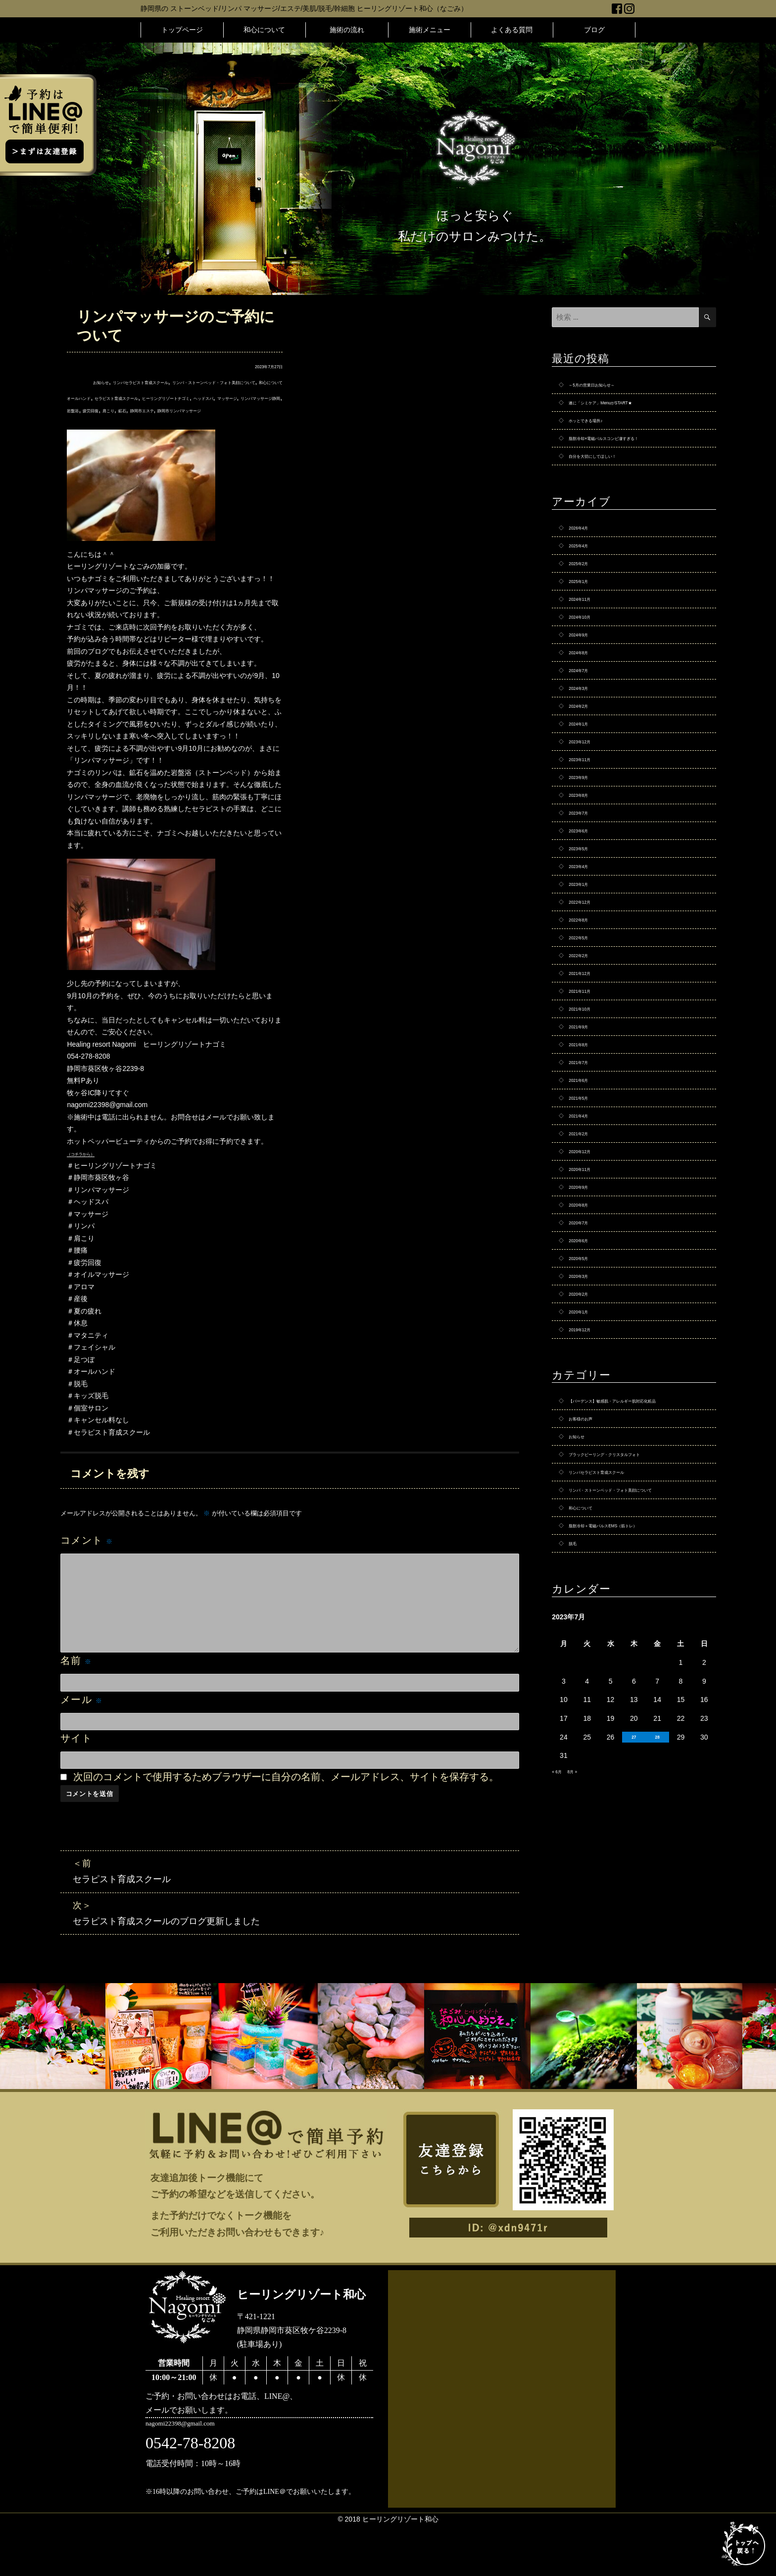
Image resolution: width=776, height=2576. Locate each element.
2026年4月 (585, 544)
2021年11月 (587, 1084)
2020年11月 (587, 1292)
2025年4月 (585, 565)
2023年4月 (585, 939)
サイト (76, 1762)
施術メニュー (429, 30)
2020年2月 (585, 1438)
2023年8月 (585, 856)
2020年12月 (587, 1271)
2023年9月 (585, 835)
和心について (264, 30)
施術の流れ (347, 30)
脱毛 (575, 1741)
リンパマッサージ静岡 (178, 422)
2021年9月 (585, 1126)
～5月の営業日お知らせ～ (609, 386)
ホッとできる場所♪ (598, 428)
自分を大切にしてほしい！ (610, 469)
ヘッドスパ (84, 422)
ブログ (594, 30)
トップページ (182, 30)
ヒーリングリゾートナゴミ (234, 410)
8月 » (582, 1970)
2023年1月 (585, 960)
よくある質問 (512, 30)
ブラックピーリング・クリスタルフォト (631, 1626)
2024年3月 (585, 731)
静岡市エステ (123, 434)
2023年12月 (587, 793)
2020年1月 (585, 1458)
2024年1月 (585, 773)
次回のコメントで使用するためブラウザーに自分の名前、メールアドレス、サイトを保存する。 (286, 1801)
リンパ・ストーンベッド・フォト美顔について (637, 1673)
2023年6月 (585, 897)
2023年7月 (585, 876)
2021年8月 (585, 1147)
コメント (86, 1564)
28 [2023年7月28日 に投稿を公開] (657, 1936)
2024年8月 (585, 689)
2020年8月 (585, 1334)
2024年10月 (587, 648)
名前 (76, 1684)
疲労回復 (256, 422)
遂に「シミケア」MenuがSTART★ (623, 407)
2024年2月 (585, 752)
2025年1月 (585, 606)
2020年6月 (585, 1375)
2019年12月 (587, 1479)
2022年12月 (587, 980)
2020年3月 (585, 1417)
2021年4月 (585, 1230)
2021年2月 (585, 1251)
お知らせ (81, 382)
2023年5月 (585, 918)
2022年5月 (585, 1022)
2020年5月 (585, 1396)
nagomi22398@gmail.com (204, 2478)
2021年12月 (587, 1064)
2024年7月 (585, 710)
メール (81, 1723)
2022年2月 (585, 1043)
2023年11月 (587, 814)
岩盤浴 (227, 422)
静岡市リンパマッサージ (186, 434)
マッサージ (122, 422)
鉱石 (91, 434)
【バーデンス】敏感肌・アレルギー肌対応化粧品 (637, 1559)
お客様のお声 (589, 1585)
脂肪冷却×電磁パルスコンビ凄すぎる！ (629, 448)
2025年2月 (585, 585)
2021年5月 (585, 1209)
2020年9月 (585, 1313)
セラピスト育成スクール (150, 410)
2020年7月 (585, 1355)
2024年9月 (585, 669)
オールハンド (87, 410)
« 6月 (560, 1970)
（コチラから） (91, 1177)
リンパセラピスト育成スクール (146, 382)
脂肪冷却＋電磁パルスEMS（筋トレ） (628, 1720)
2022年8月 (585, 1001)
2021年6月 (585, 1188)
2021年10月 (587, 1105)
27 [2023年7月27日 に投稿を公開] (634, 1936)
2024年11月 (587, 627)
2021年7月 (585, 1167)
